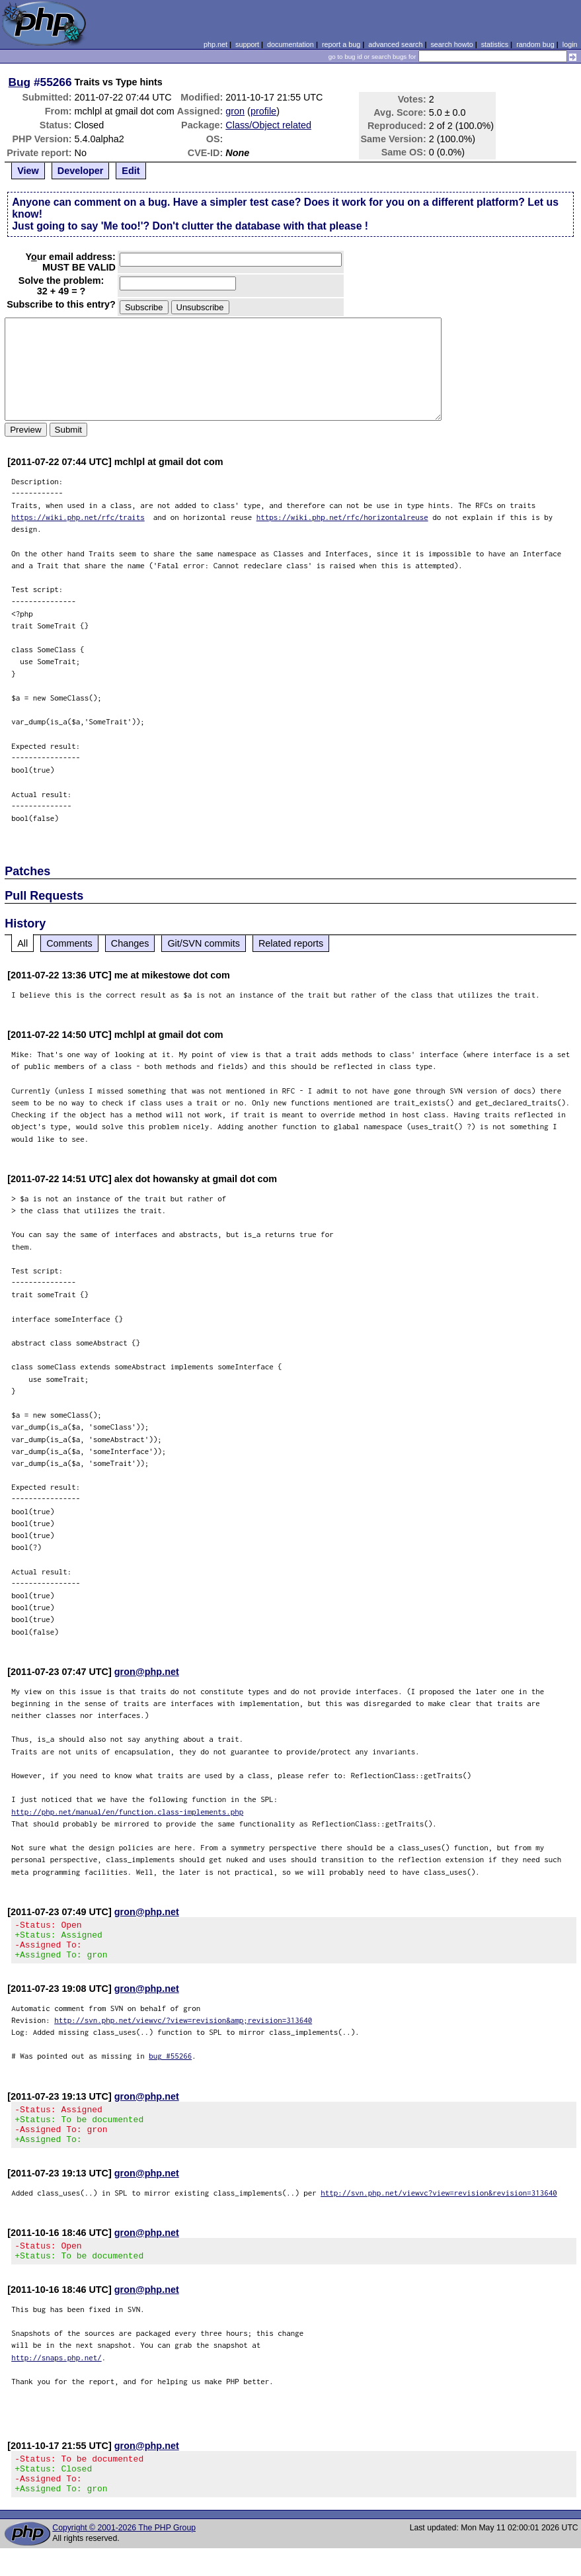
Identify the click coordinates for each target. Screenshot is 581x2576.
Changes (130, 943)
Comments (69, 943)
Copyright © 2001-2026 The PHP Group (124, 2555)
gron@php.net (146, 1671)
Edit (130, 170)
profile (263, 111)
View (28, 170)
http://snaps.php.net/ (56, 2377)
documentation (290, 44)
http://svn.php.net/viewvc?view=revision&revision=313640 (439, 2208)
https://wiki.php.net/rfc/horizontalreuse (342, 517)
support (247, 44)
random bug (535, 44)
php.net (215, 44)
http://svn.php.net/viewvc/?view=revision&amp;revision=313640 (183, 2028)
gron (235, 111)
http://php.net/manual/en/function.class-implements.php (127, 1811)
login (570, 44)
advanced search (395, 44)
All (22, 943)
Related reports (290, 943)
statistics (494, 44)
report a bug (341, 44)
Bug (20, 82)
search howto (451, 44)
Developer (81, 170)
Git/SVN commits (203, 943)
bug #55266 (170, 2063)
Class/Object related (268, 125)
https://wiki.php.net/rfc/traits (78, 517)
